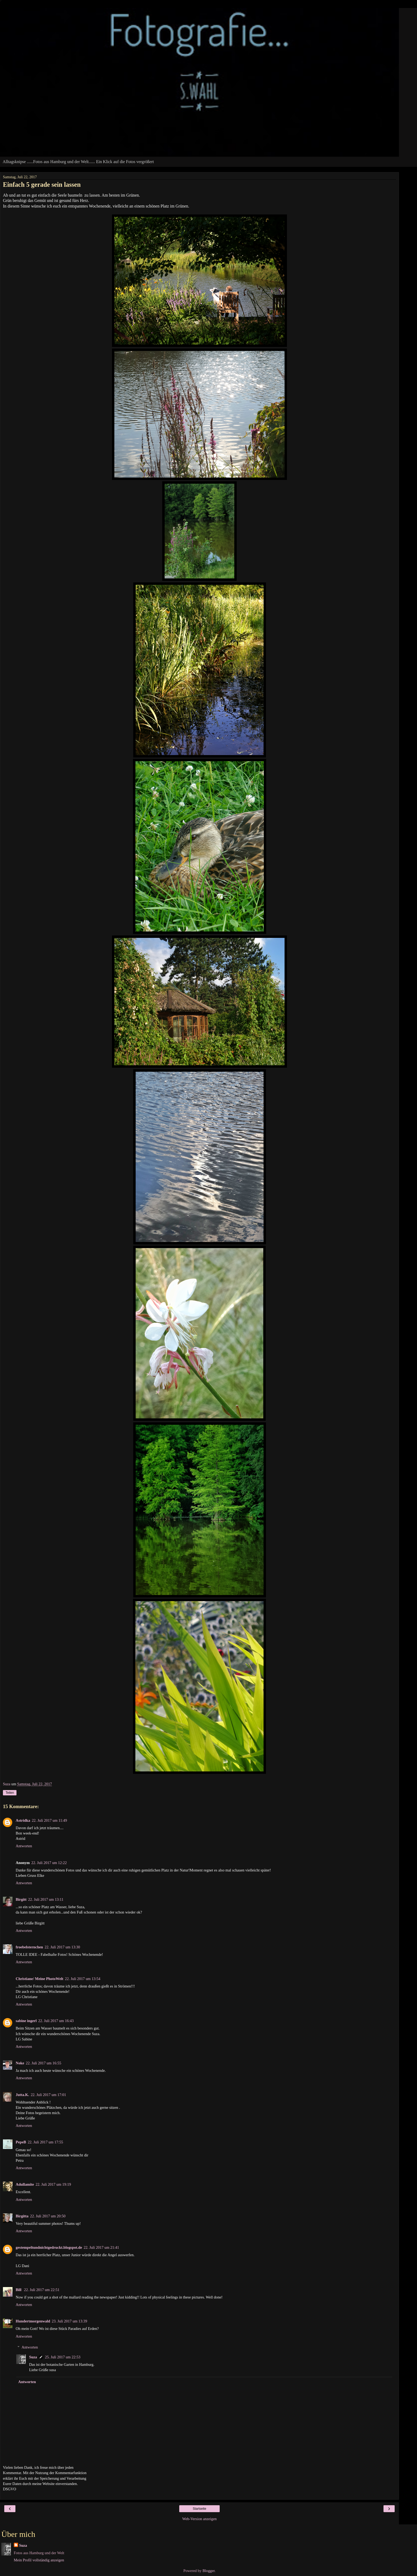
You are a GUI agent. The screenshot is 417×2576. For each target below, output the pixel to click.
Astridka (23, 1820)
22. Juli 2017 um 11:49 (49, 1820)
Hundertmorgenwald (33, 2321)
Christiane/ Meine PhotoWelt (39, 1979)
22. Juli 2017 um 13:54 (82, 1979)
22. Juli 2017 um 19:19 (53, 2184)
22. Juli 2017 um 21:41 (101, 2247)
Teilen (10, 1793)
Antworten (24, 1846)
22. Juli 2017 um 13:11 (46, 1899)
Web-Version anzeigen (199, 2519)
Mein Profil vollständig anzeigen (39, 2560)
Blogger (208, 2571)
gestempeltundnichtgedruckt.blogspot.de (49, 2247)
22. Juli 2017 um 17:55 (45, 2142)
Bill (19, 2290)
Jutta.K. (22, 2095)
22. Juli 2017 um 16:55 (43, 2063)
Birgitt (21, 1899)
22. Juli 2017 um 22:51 (41, 2290)
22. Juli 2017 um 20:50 (47, 2216)
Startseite (199, 2509)
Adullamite (25, 2184)
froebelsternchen (29, 1947)
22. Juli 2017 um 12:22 (49, 1863)
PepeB (21, 2142)
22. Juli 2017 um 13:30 (62, 1947)
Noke (20, 2063)
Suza (33, 2357)
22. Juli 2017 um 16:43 (56, 2021)
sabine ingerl (26, 2021)
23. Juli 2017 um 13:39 (69, 2321)
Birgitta (22, 2216)
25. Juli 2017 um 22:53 (62, 2357)
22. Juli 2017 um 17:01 (48, 2095)
